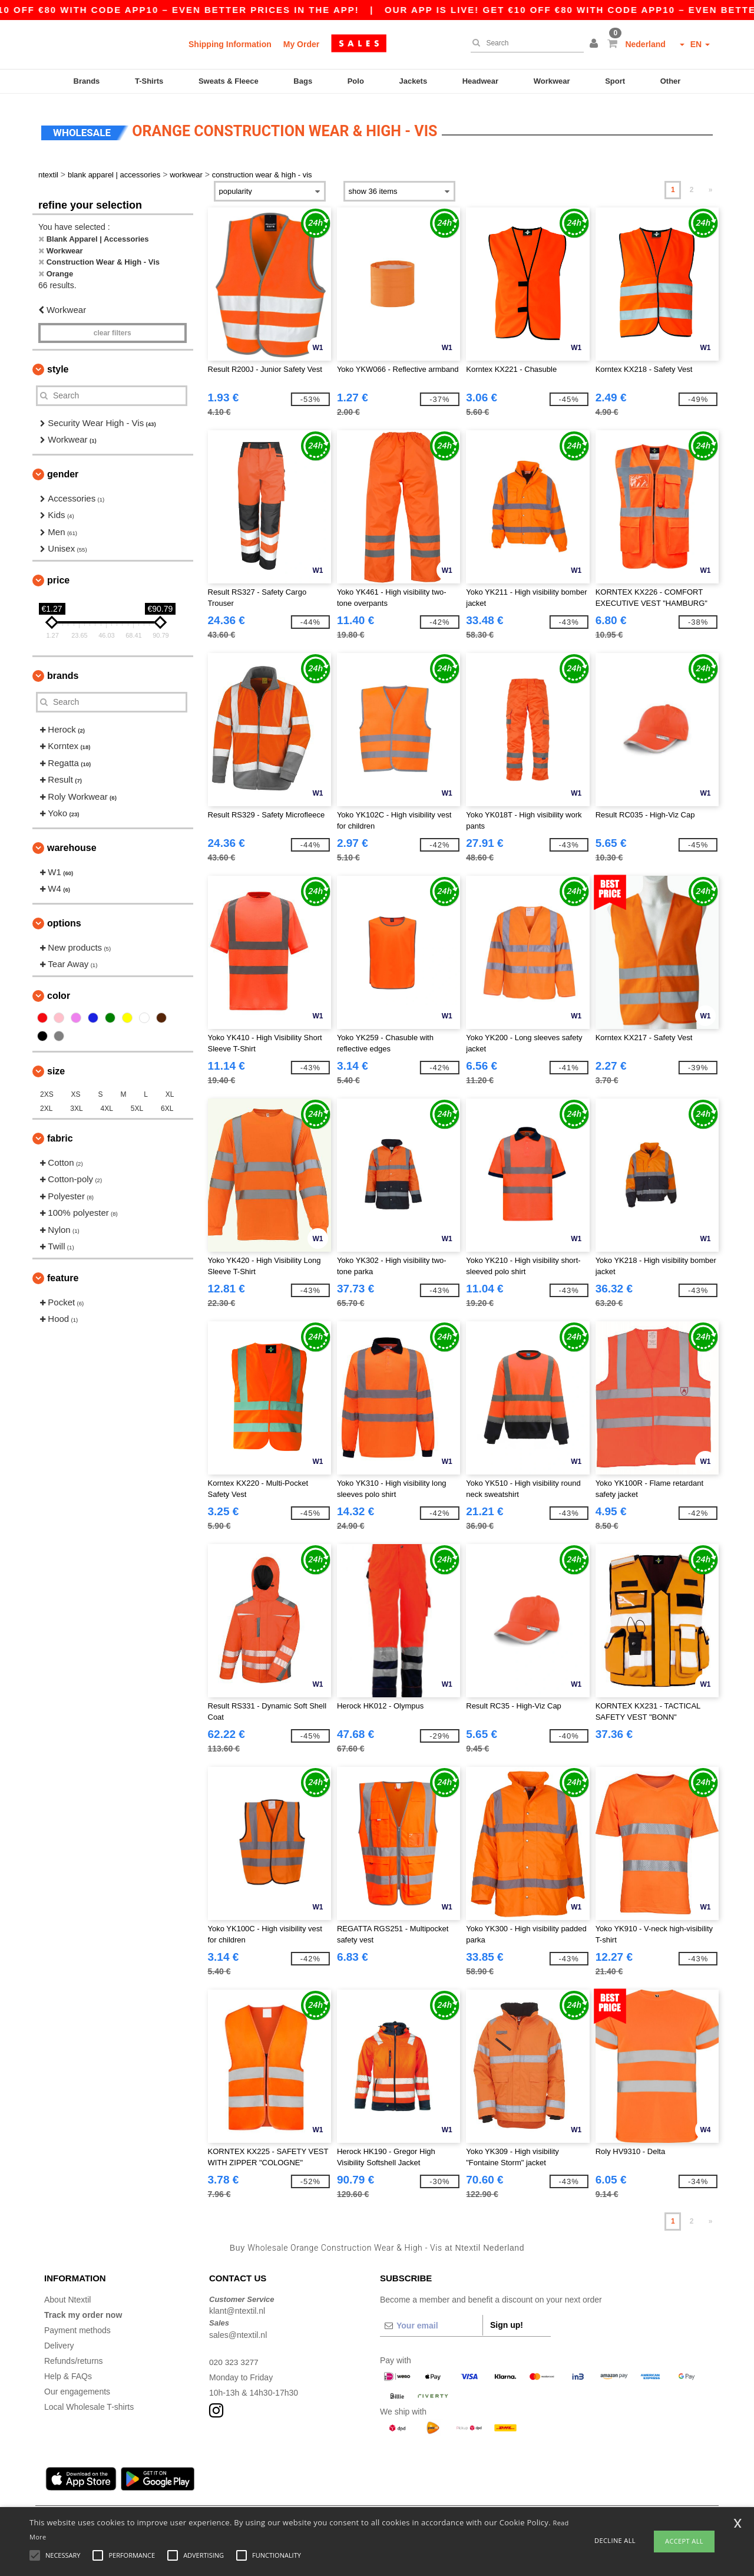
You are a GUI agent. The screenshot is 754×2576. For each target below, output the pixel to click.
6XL (167, 1103)
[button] (595, 44)
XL (170, 1088)
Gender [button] (62, 468)
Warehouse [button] (72, 842)
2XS (47, 1088)
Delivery (59, 2339)
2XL (46, 1103)
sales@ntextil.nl (238, 2329)
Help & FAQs (68, 2370)
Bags (302, 81)
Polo (356, 81)
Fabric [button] (60, 1132)
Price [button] (58, 574)
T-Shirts (149, 81)
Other (670, 81)
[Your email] (431, 2319)
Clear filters (112, 327)
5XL (137, 1103)
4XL (107, 1103)
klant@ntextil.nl (237, 2305)
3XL (76, 1103)
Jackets (413, 81)
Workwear (552, 81)
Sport (615, 81)
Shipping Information (230, 44)
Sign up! (506, 2319)
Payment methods (77, 2324)
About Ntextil (67, 2293)
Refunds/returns (73, 2355)
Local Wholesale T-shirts (89, 2401)
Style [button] (57, 363)
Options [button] (64, 917)
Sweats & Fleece (229, 81)
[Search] (524, 43)
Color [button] (58, 990)
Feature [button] (62, 1272)
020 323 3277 (234, 2356)
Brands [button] (62, 670)
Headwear (480, 81)
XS (76, 1088)
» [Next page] (711, 184)
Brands (87, 81)
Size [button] (56, 1065)
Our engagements (77, 2385)
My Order (301, 44)
